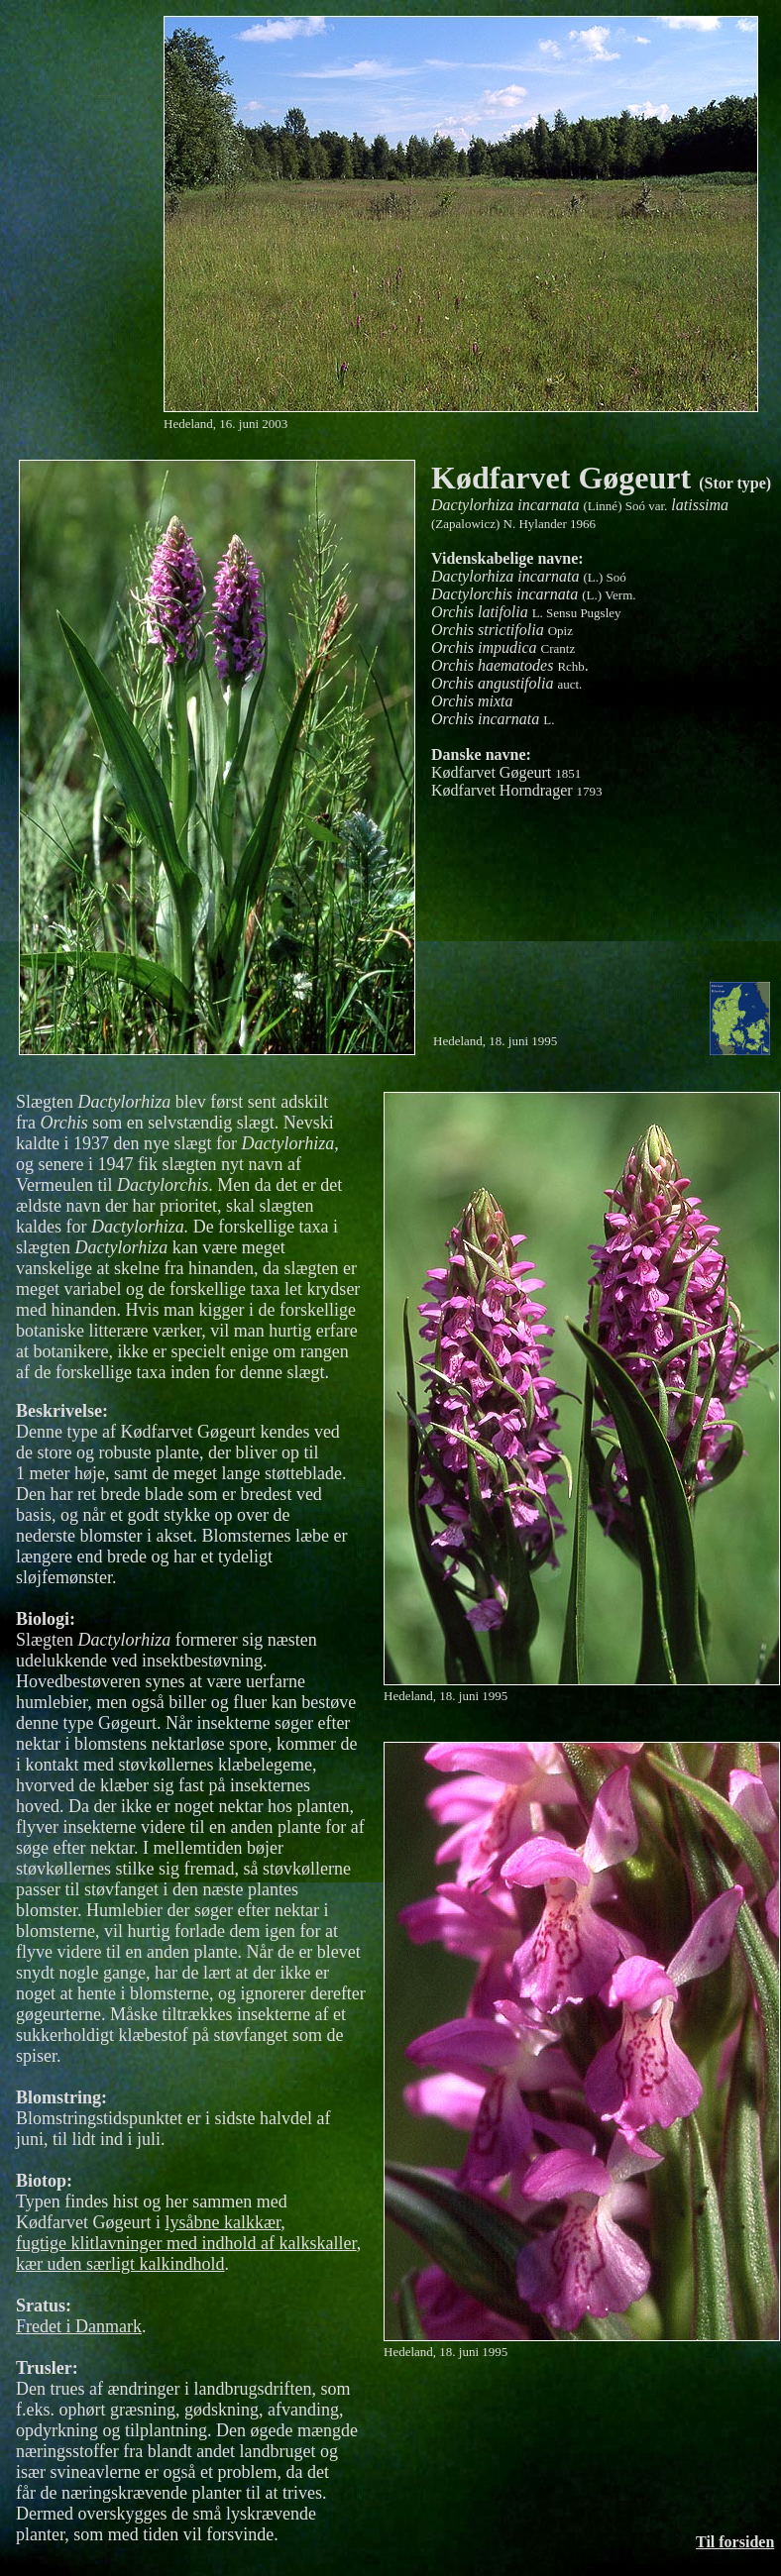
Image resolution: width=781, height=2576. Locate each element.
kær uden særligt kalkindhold (120, 2264)
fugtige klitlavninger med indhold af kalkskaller (186, 2243)
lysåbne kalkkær (222, 2222)
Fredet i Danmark (79, 2326)
